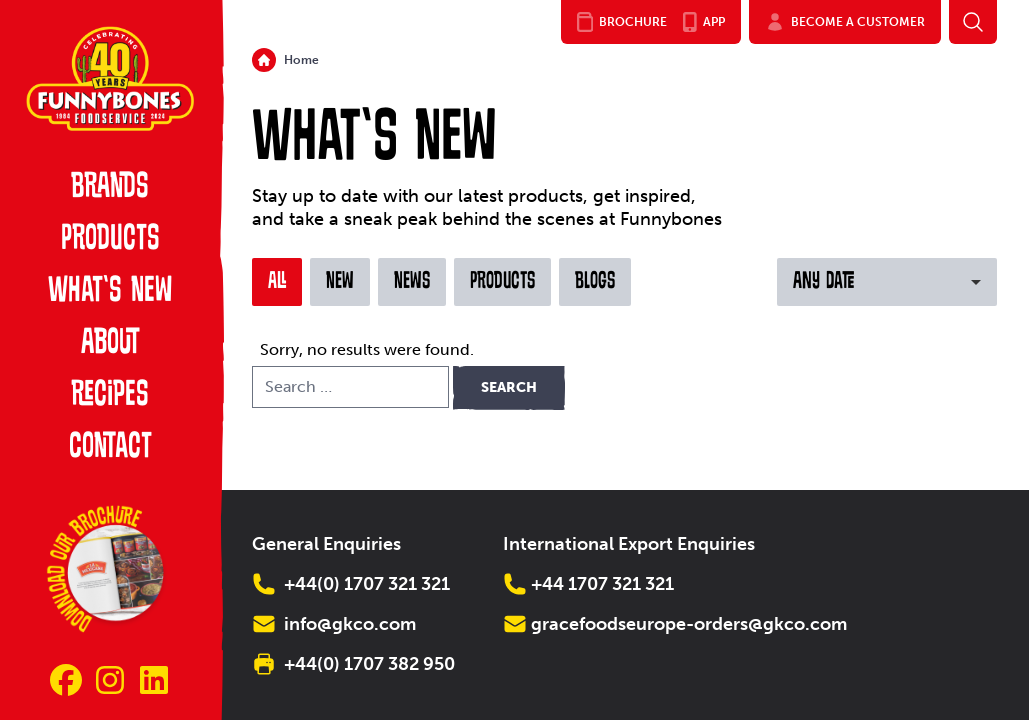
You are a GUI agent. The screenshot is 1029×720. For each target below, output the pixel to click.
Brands (110, 188)
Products (110, 240)
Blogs (595, 282)
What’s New (110, 292)
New (340, 282)
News (412, 282)
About (110, 344)
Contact (110, 448)
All (277, 282)
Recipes (110, 396)
